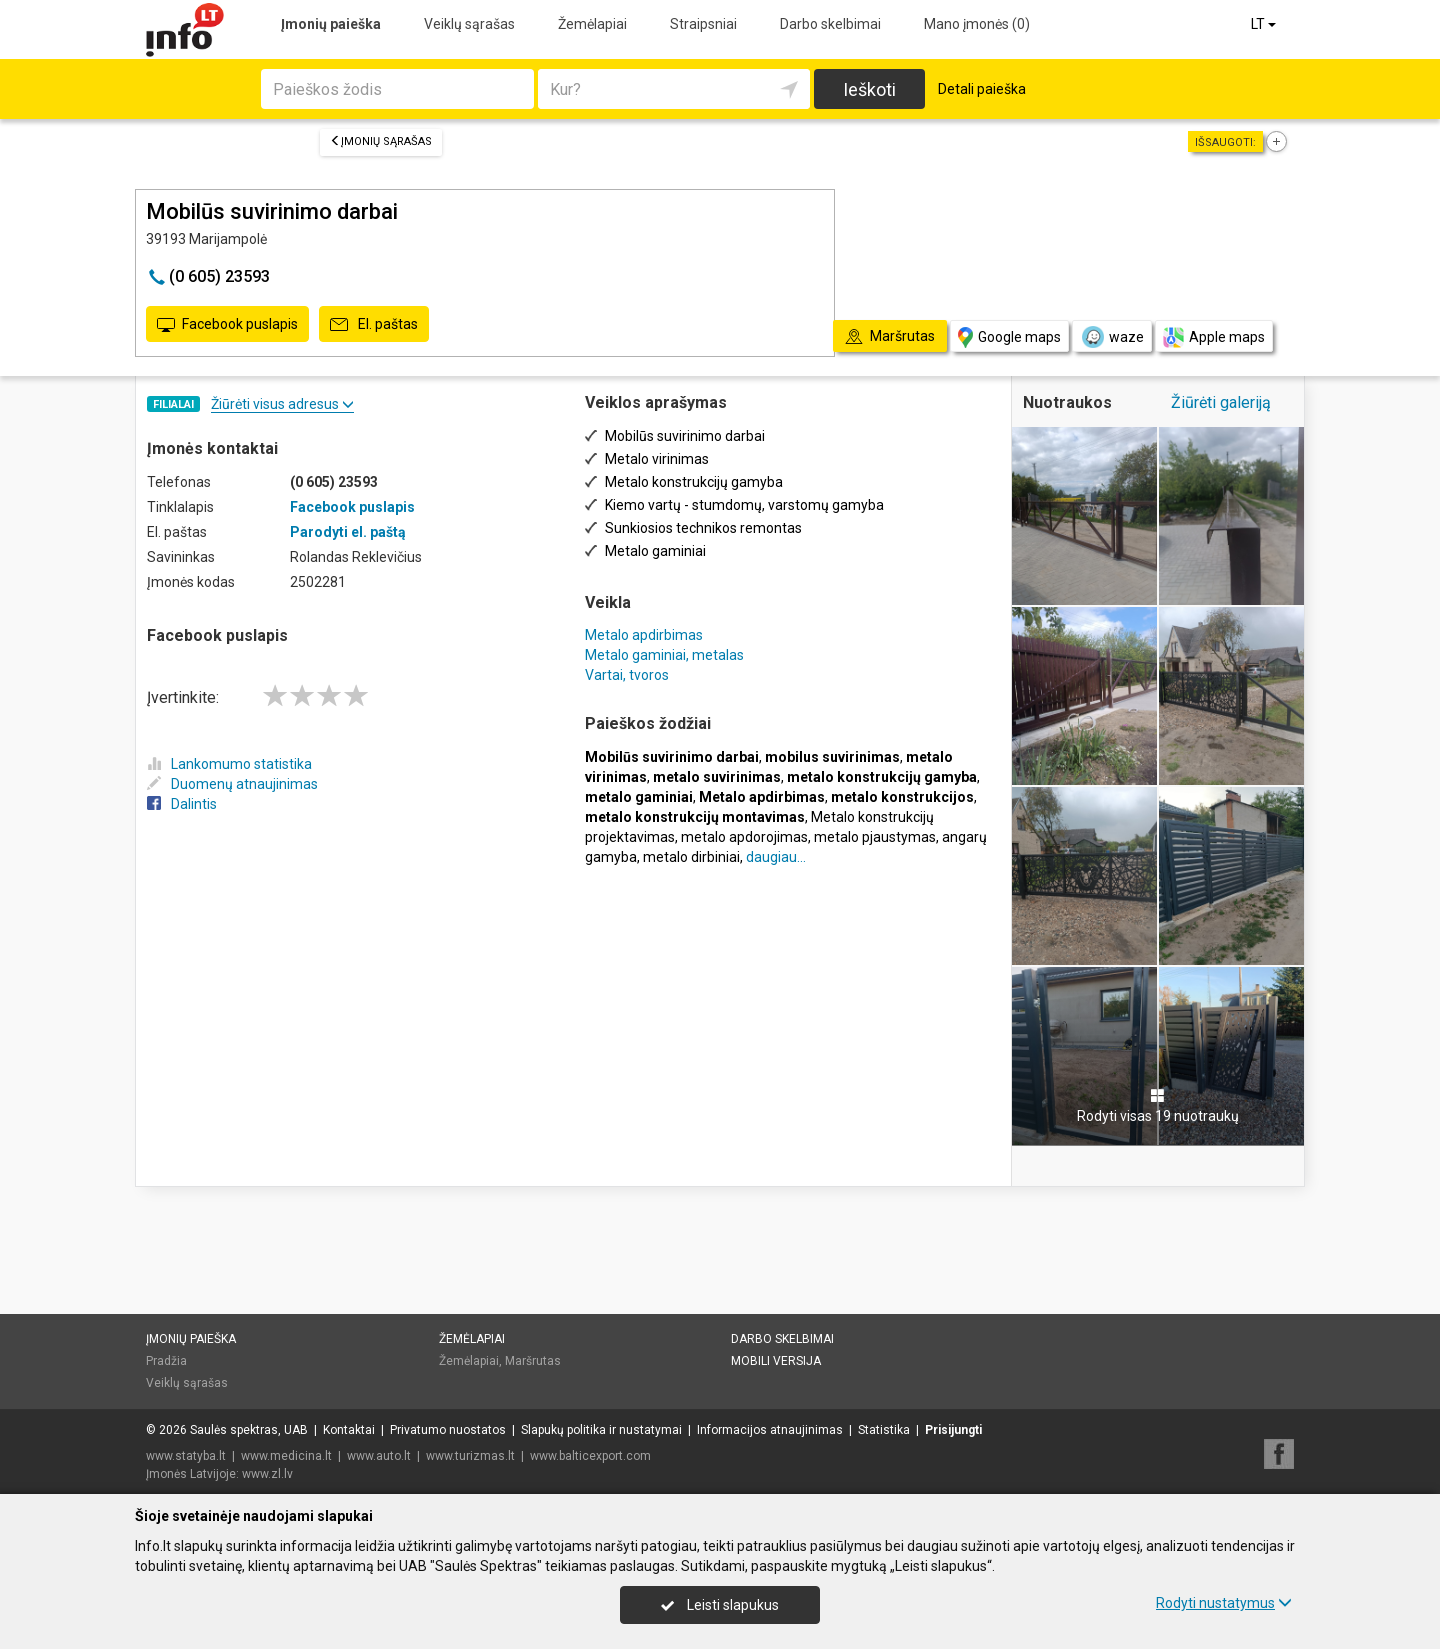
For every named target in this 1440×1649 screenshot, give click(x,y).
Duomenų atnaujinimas (232, 784)
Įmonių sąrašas (381, 141)
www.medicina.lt (286, 1456)
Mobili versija (776, 1361)
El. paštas (374, 325)
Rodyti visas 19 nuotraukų (1158, 1106)
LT (1265, 24)
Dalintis (182, 804)
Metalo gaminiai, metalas (664, 655)
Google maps (1009, 337)
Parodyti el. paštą (348, 532)
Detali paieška (982, 89)
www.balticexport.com (590, 1456)
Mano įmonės (977, 24)
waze (1112, 337)
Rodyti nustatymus (1224, 1603)
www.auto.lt (379, 1456)
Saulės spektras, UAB (249, 1430)
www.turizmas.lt (470, 1456)
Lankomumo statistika (229, 764)
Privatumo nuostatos (448, 1430)
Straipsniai (703, 24)
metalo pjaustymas (875, 837)
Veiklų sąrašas (469, 24)
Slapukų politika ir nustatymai (601, 1430)
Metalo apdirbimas (644, 635)
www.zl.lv (267, 1474)
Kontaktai (349, 1430)
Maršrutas (533, 1361)
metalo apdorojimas (744, 837)
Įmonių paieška (331, 24)
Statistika (884, 1430)
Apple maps (1214, 337)
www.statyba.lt (186, 1456)
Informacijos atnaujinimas (770, 1430)
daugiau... (776, 857)
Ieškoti (869, 89)
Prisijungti (953, 1430)
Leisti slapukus (720, 1605)
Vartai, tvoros (627, 675)
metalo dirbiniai (691, 857)
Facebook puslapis (227, 325)
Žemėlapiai (592, 24)
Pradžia (166, 1361)
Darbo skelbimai (830, 24)
